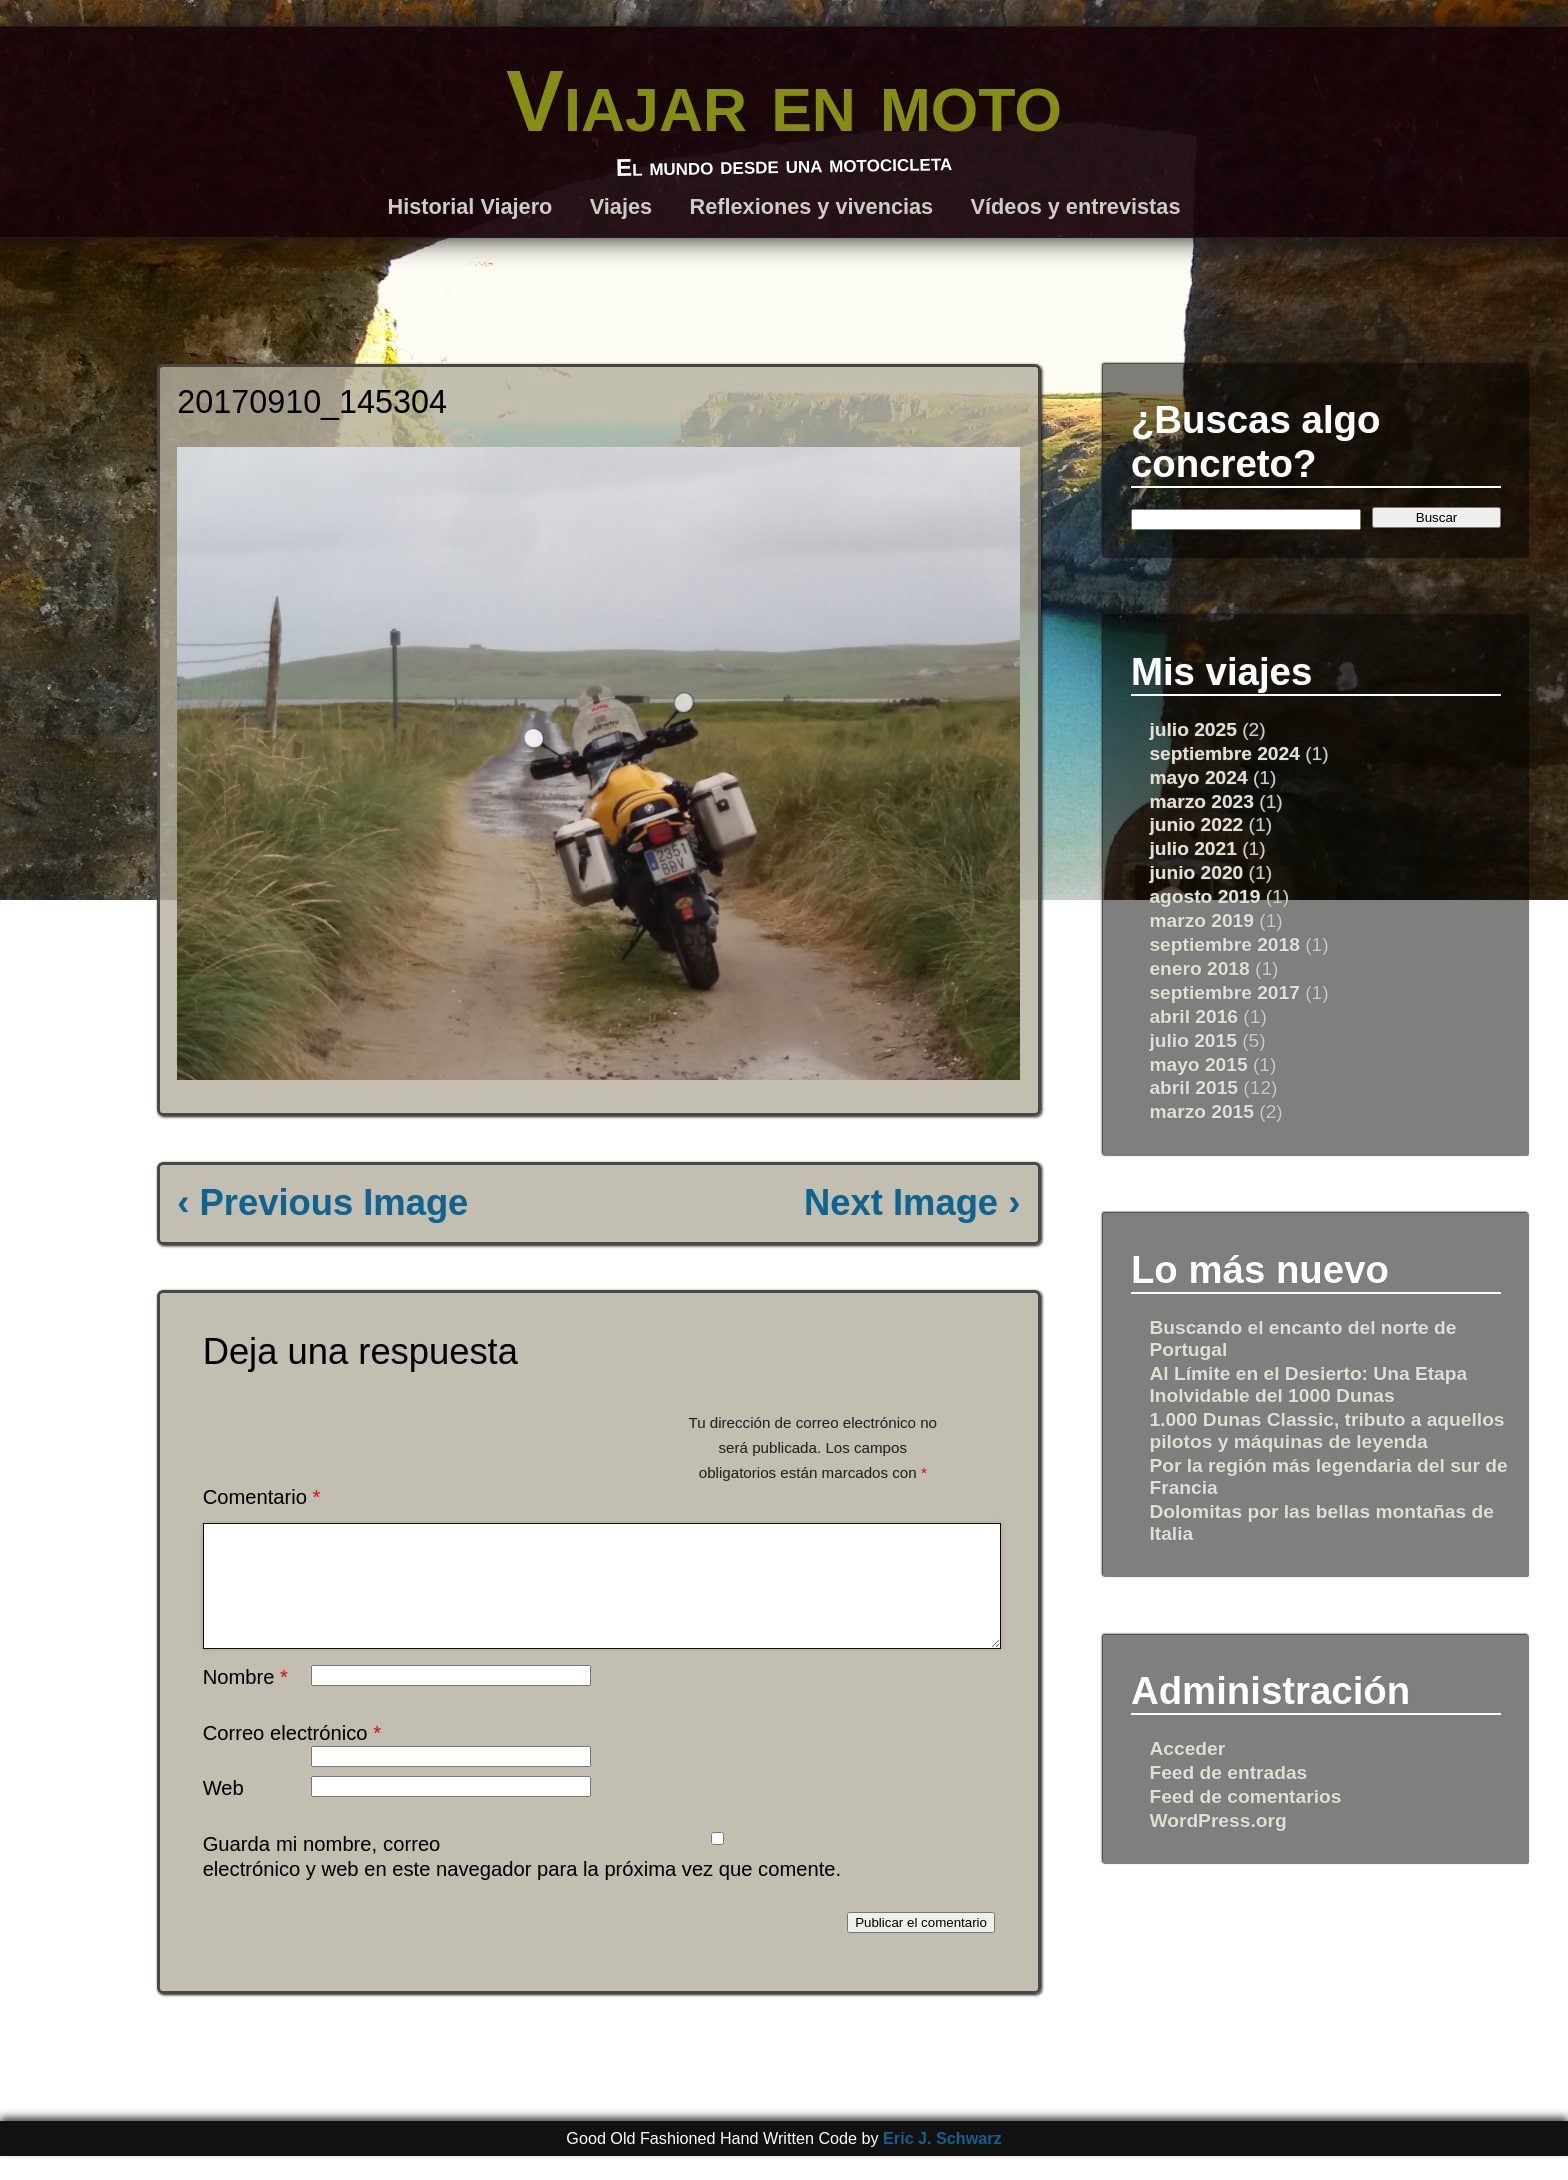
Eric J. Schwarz (942, 2162)
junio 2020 (1196, 872)
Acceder (1187, 1748)
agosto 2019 (1204, 896)
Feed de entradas (1228, 1772)
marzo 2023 (1201, 801)
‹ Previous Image (322, 1202)
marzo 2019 (1201, 920)
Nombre (245, 1701)
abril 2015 (1193, 1087)
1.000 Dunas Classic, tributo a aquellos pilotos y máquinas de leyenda (1326, 1430)
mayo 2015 (1198, 1064)
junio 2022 (1196, 824)
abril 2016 (1193, 1016)
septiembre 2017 (1224, 992)
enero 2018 (1199, 968)
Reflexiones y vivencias (811, 206)
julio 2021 (1192, 848)
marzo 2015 (1201, 1111)
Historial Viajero (470, 206)
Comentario (262, 1497)
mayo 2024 (1198, 777)
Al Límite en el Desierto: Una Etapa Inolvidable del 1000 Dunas (1308, 1384)
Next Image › (912, 1202)
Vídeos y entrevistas (1076, 206)
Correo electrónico (292, 1757)
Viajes (621, 206)
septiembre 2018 (1224, 944)
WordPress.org (1217, 1820)
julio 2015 (1192, 1040)
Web (223, 1812)
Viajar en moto (784, 100)
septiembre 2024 (1224, 753)
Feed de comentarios (1245, 1796)
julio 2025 (1192, 729)
